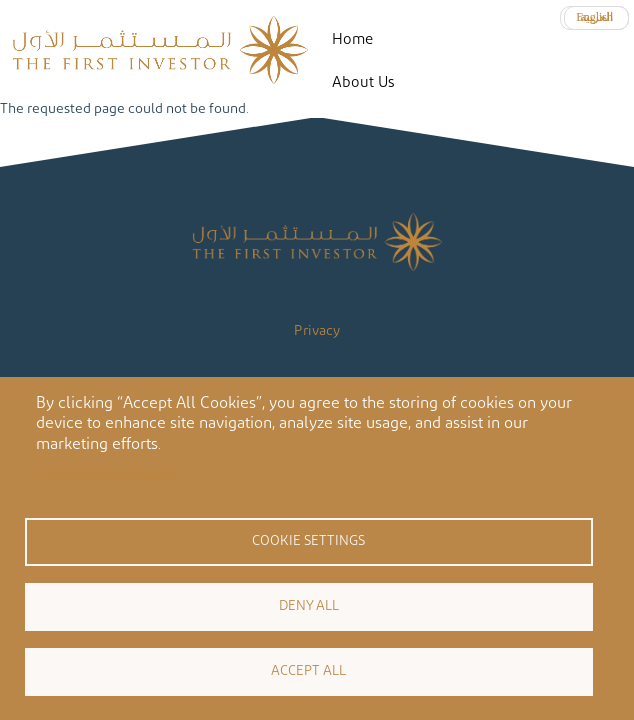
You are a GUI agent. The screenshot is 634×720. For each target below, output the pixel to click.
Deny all (309, 606)
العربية (596, 17)
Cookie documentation (105, 475)
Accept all (308, 671)
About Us (363, 82)
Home (352, 39)
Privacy (317, 331)
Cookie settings (308, 541)
